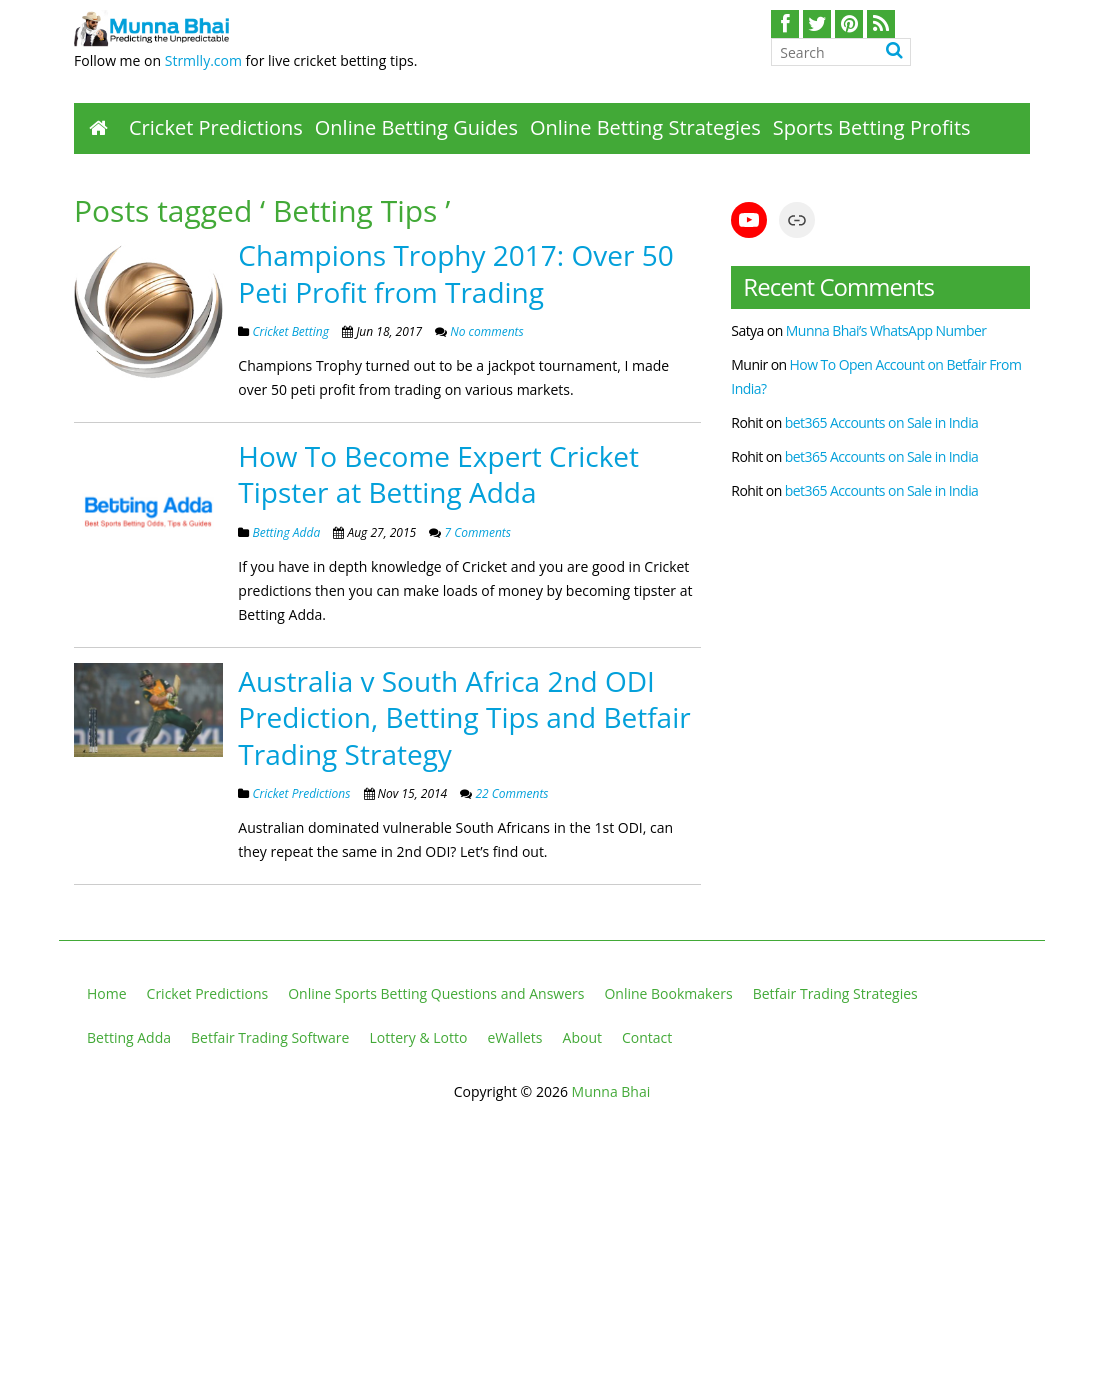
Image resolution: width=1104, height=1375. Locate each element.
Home (107, 993)
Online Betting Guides (416, 127)
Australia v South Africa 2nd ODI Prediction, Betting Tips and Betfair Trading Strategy (464, 717)
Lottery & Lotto (418, 1037)
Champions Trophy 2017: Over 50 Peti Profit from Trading (455, 273)
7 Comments (476, 532)
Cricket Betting (290, 331)
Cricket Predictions (216, 127)
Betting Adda (286, 532)
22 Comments (510, 793)
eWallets (514, 1037)
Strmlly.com (203, 60)
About (582, 1037)
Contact (647, 1037)
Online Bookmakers (668, 993)
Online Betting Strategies (645, 127)
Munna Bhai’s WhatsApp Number (886, 330)
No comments (485, 331)
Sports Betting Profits (872, 127)
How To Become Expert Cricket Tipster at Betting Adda (438, 474)
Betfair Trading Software (270, 1037)
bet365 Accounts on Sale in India (882, 422)
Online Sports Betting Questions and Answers (436, 993)
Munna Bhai (611, 1091)
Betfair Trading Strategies (835, 993)
